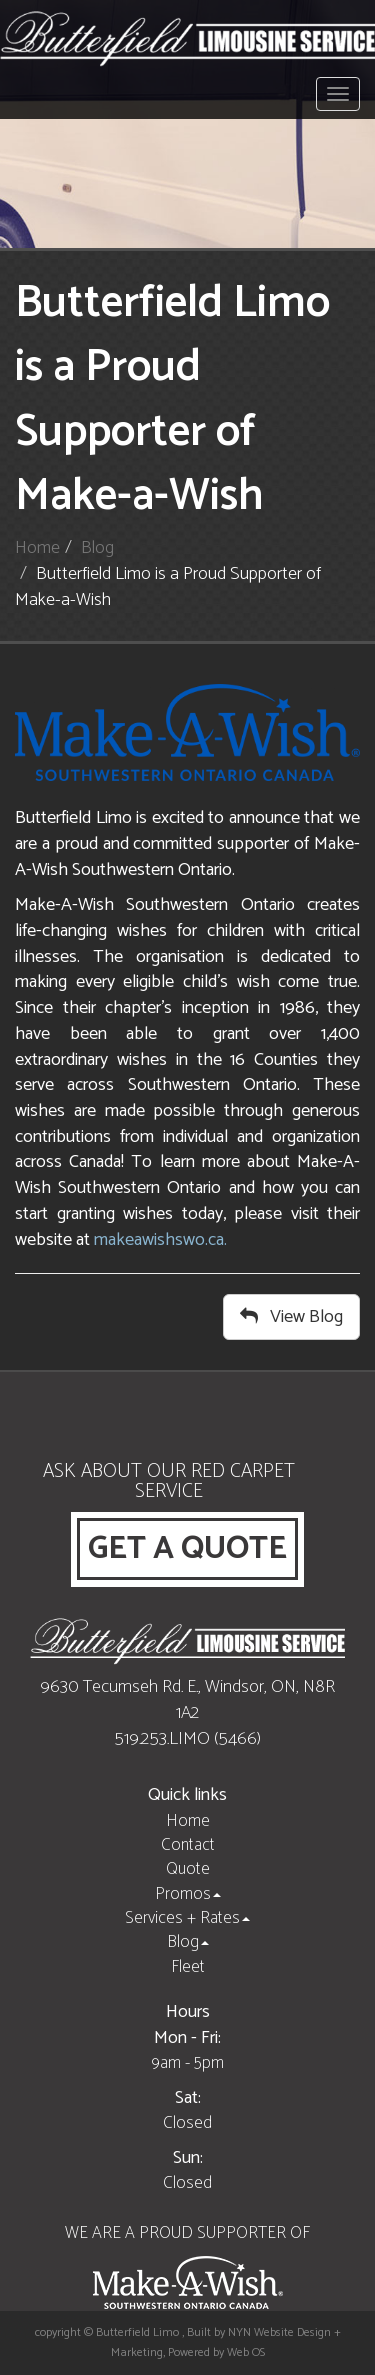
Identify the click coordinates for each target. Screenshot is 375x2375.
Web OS (246, 2352)
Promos (188, 1894)
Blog (97, 548)
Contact (188, 1845)
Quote (188, 1869)
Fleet (188, 1967)
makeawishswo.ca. (160, 1240)
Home (37, 548)
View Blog (291, 1317)
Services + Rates (187, 1918)
